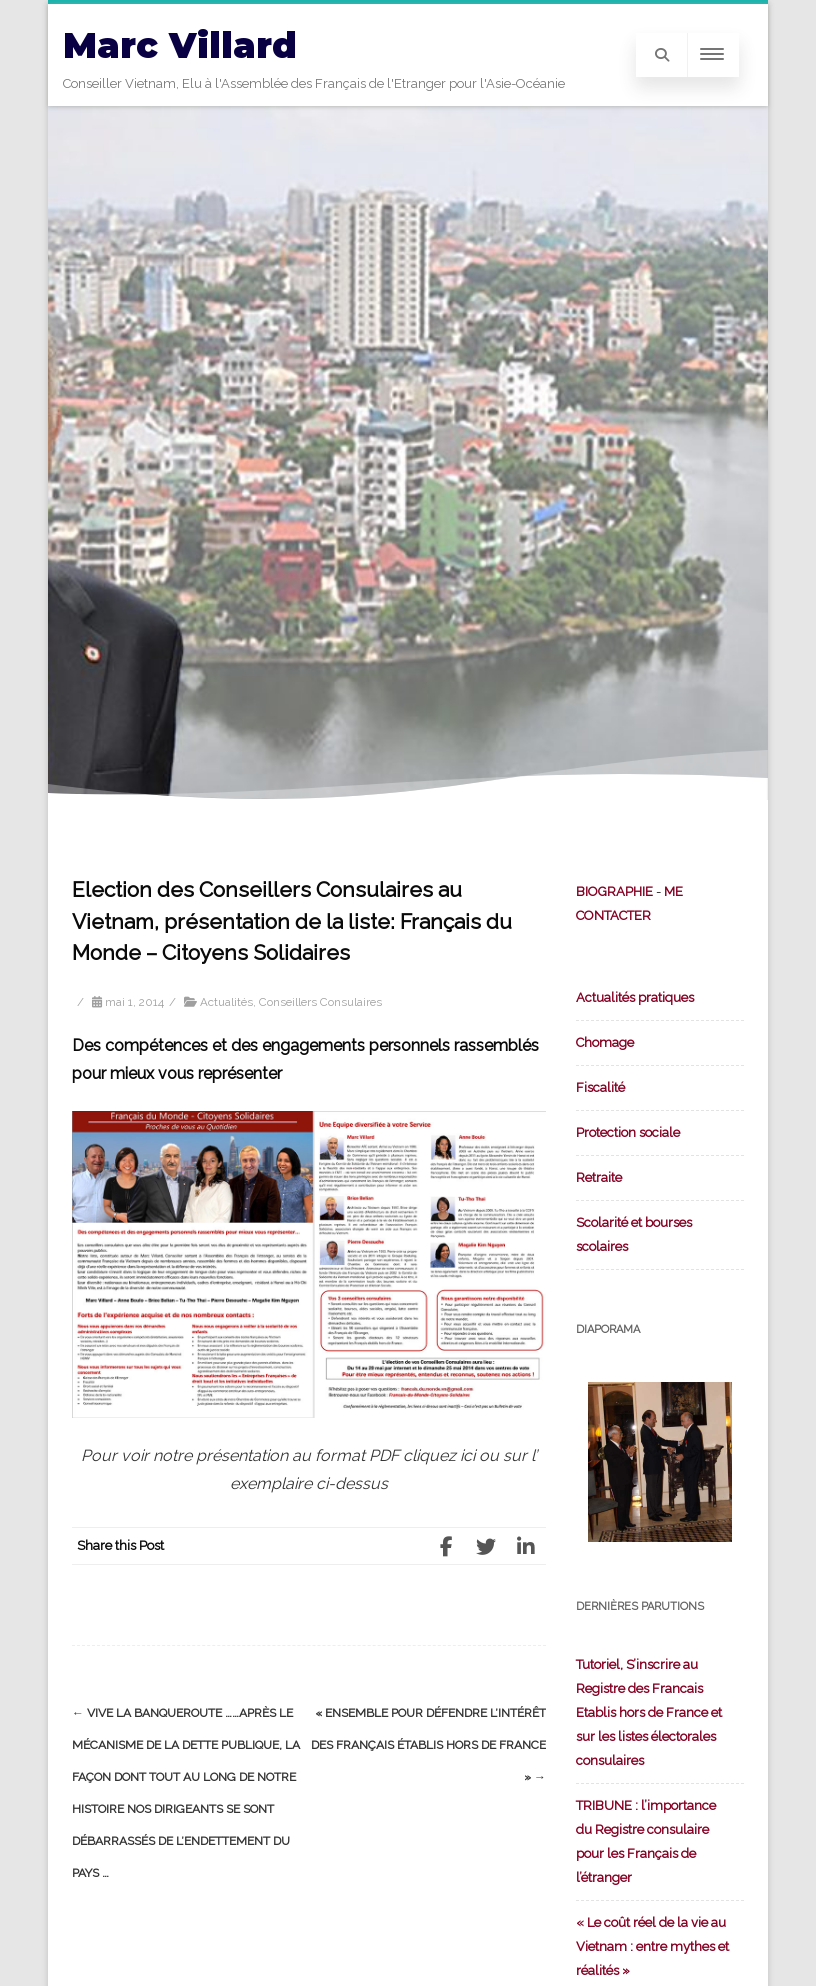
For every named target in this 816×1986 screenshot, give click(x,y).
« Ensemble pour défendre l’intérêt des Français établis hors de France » (428, 1745)
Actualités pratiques (635, 997)
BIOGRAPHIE (614, 891)
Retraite (599, 1177)
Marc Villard (180, 45)
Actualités (226, 1002)
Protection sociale (628, 1132)
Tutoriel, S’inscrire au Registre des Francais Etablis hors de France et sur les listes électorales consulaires (649, 1712)
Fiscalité (600, 1087)
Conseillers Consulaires (320, 1002)
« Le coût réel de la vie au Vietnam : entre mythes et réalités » (652, 1946)
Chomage (605, 1042)
